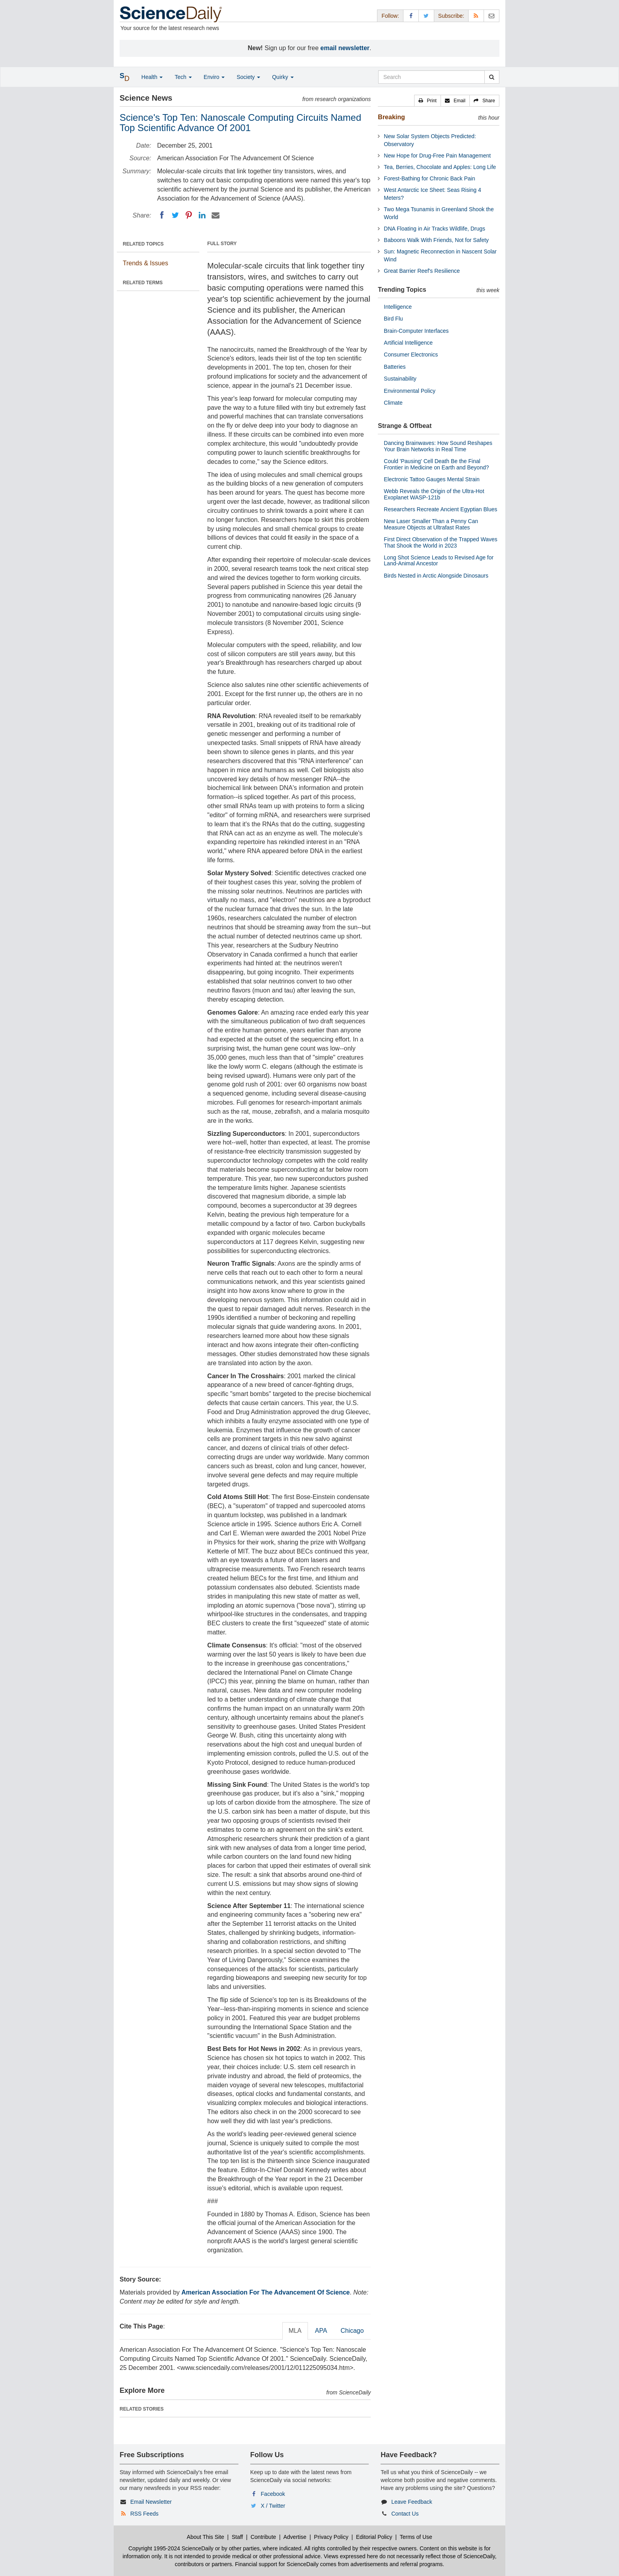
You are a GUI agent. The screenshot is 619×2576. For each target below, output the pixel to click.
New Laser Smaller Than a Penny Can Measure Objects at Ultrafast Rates (431, 524)
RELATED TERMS (143, 282)
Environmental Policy (409, 391)
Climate (393, 403)
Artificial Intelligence (408, 343)
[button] (427, 101)
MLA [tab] (295, 2330)
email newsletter (345, 48)
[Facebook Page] (411, 15)
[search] (491, 77)
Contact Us (404, 2513)
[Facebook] (162, 215)
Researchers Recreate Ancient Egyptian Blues (440, 509)
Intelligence (398, 307)
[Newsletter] (491, 15)
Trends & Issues (145, 263)
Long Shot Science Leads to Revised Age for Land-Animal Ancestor (438, 560)
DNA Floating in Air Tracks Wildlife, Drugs (434, 228)
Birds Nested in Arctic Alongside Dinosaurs (436, 575)
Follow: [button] (390, 16)
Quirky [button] (282, 77)
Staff (237, 2537)
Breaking (391, 117)
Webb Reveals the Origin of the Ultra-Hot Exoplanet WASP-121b (434, 494)
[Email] (215, 215)
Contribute (263, 2537)
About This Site (205, 2537)
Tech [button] (182, 77)
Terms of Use (416, 2537)
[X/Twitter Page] (426, 15)
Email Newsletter (151, 2502)
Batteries (394, 367)
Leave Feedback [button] (411, 2502)
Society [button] (248, 77)
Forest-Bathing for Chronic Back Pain (429, 178)
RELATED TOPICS (143, 244)
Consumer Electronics (411, 354)
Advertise (294, 2537)
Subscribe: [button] (451, 16)
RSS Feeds (144, 2513)
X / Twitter (273, 2506)
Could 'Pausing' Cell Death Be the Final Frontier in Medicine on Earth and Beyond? (436, 464)
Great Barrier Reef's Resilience (422, 271)
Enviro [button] (214, 77)
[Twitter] (175, 215)
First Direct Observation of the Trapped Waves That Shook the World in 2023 (440, 542)
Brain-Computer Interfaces (416, 331)
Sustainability (400, 378)
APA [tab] (321, 2330)
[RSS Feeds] (476, 15)
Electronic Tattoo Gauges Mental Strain (432, 479)
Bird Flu (393, 318)
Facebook (273, 2494)
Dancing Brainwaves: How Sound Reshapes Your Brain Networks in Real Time (438, 446)
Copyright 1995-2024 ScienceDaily (171, 2548)
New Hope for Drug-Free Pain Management (437, 155)
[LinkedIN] (202, 215)
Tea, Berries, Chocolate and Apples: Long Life (440, 167)
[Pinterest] (188, 215)
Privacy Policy (331, 2537)
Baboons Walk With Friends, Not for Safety (436, 240)
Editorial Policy (374, 2537)
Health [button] (152, 77)
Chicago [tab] (352, 2330)
